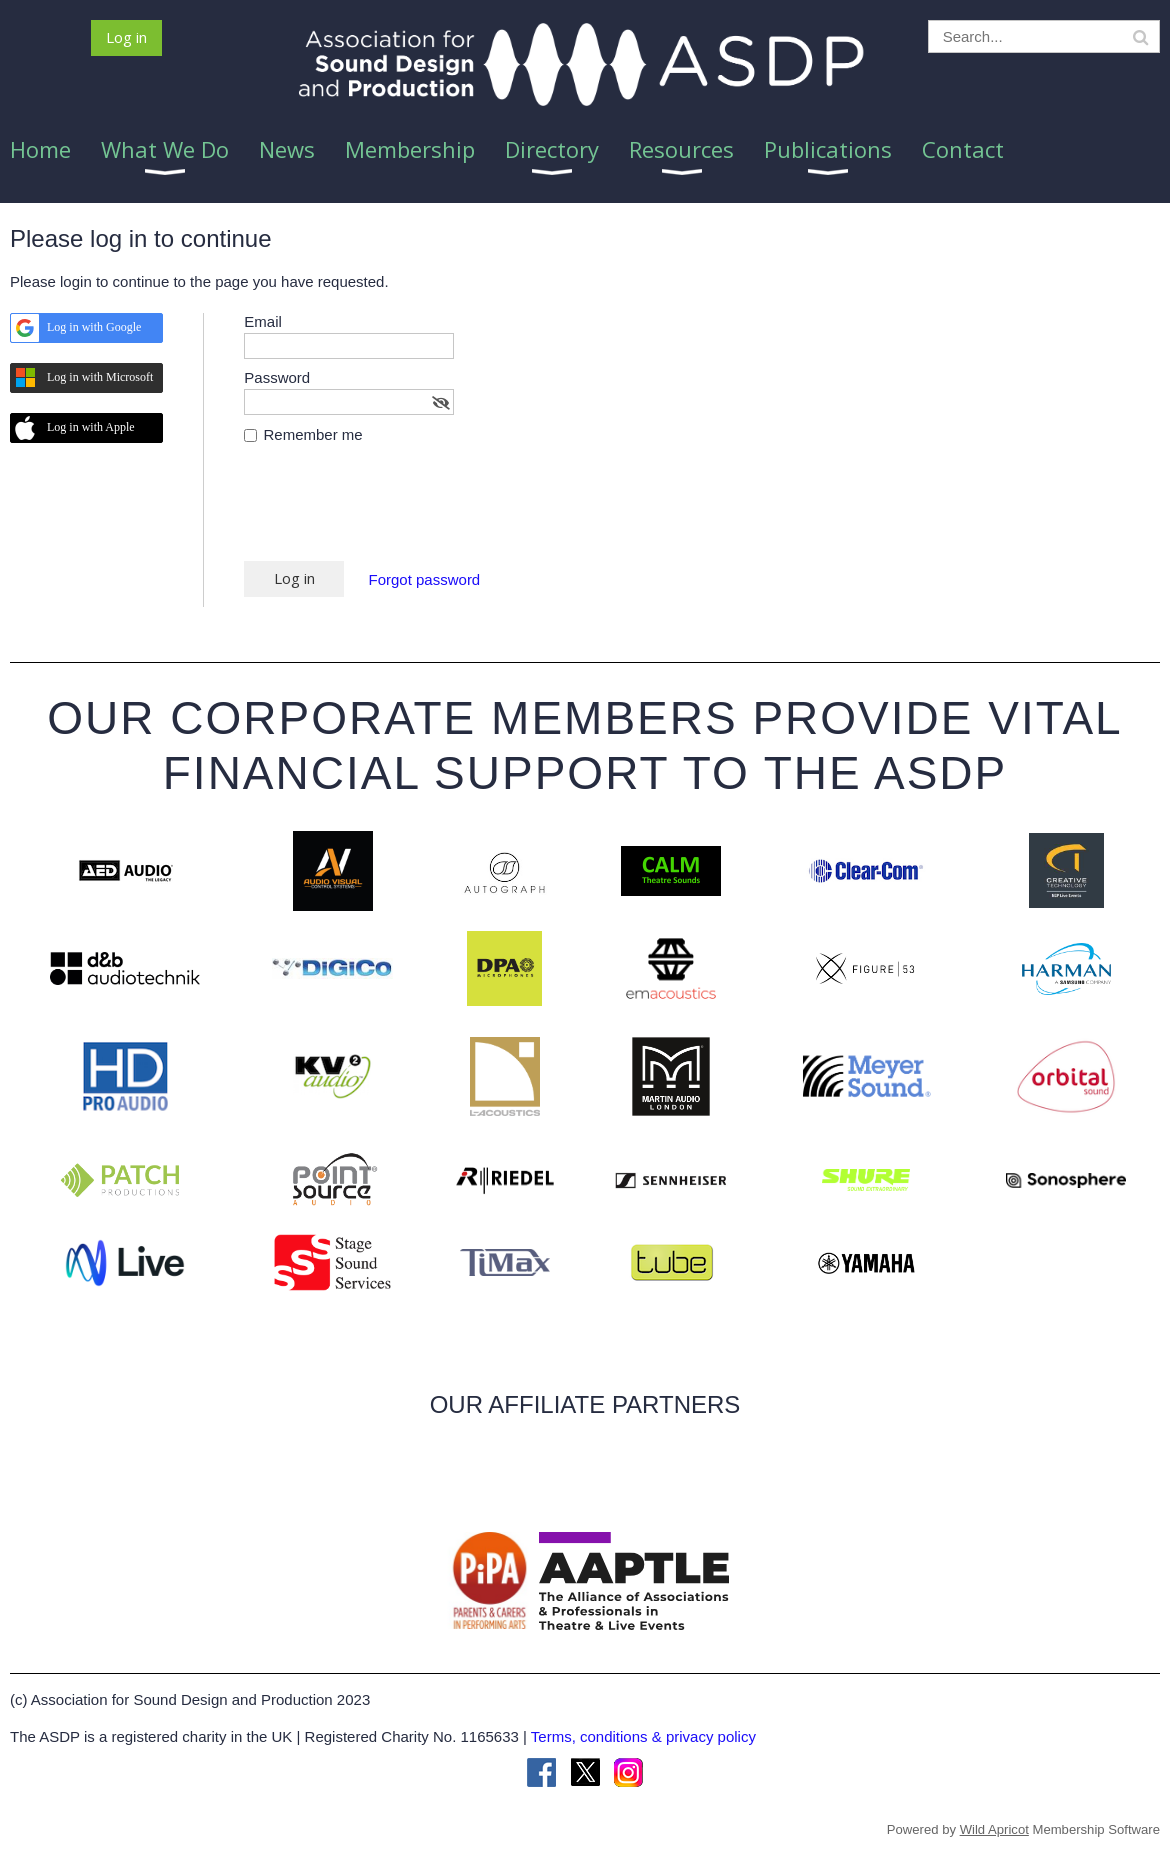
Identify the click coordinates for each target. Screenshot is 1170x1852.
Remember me (313, 434)
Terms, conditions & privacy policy (643, 1736)
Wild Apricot (994, 1829)
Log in (126, 37)
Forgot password (425, 579)
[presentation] (396, 512)
